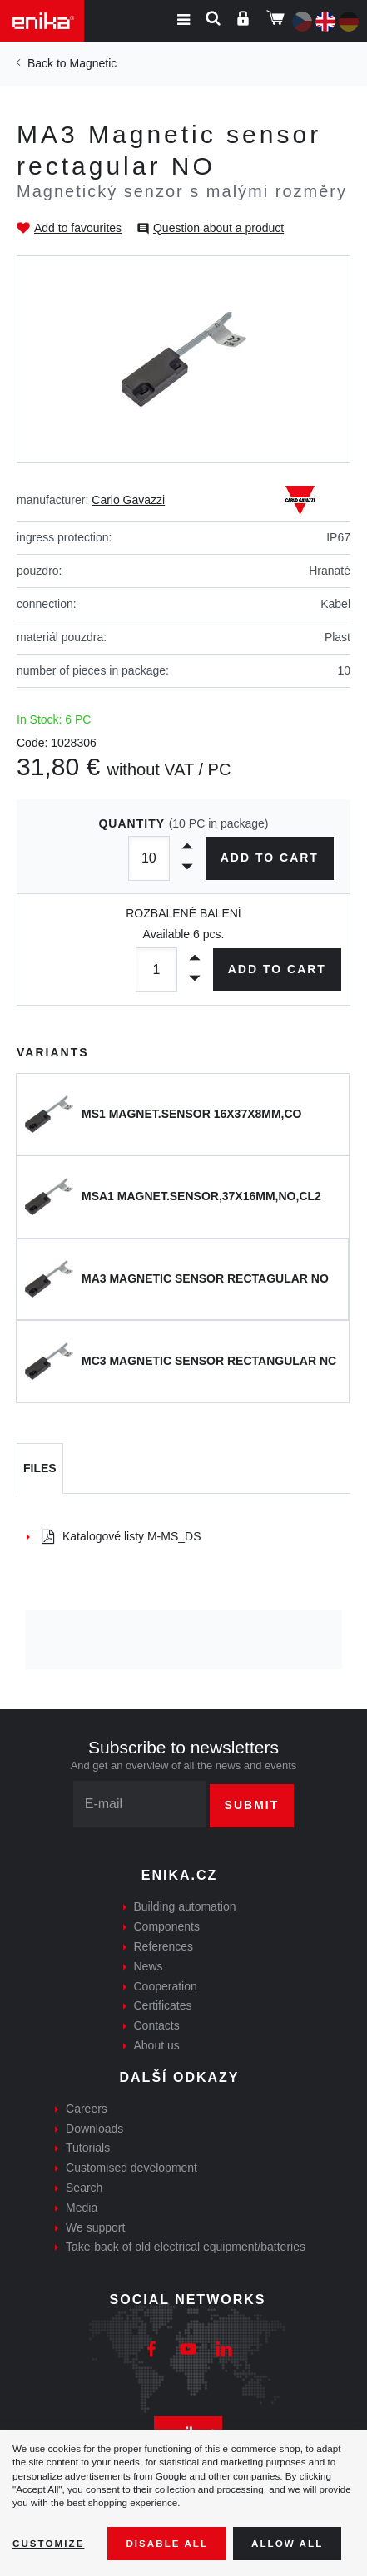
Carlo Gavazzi (128, 500)
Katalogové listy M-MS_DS (121, 1536)
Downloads (94, 2128)
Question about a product (218, 228)
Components (167, 1926)
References (164, 1946)
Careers (86, 2108)
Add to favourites (78, 228)
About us (157, 2045)
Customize (48, 2543)
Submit (252, 1805)
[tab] (40, 1469)
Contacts (157, 2025)
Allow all (287, 2543)
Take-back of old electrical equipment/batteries (185, 2246)
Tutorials (88, 2147)
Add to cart (269, 857)
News (148, 1966)
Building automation (185, 1906)
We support (95, 2227)
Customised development (131, 2167)
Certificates (163, 2005)
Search (84, 2187)
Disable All (167, 2543)
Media (81, 2207)
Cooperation (165, 1986)
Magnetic (93, 63)
